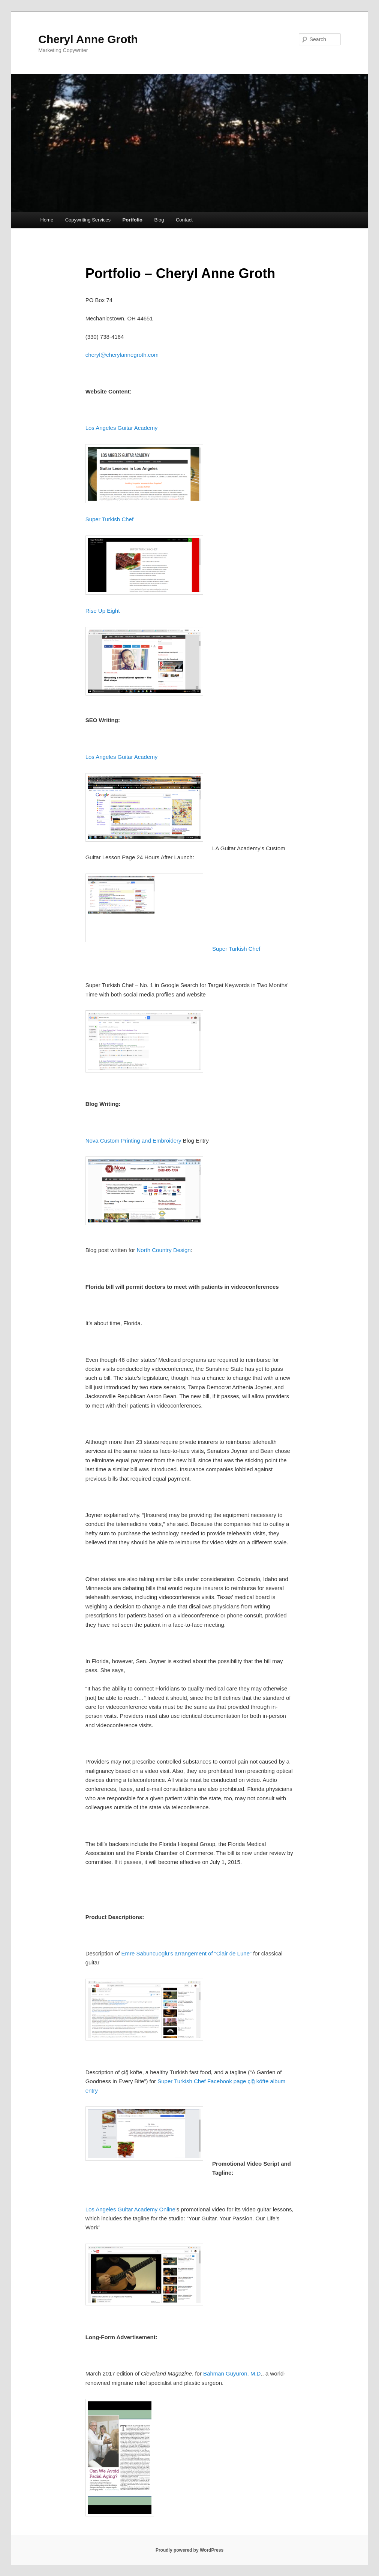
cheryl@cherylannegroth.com (122, 355)
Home (46, 220)
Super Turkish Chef (109, 519)
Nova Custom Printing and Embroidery (133, 1140)
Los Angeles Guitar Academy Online (130, 2209)
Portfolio (132, 220)
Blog (159, 220)
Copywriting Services (88, 220)
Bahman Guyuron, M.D (232, 2373)
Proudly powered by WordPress (189, 2550)
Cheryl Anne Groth (88, 39)
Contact (184, 220)
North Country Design (163, 1250)
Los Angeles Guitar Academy (121, 428)
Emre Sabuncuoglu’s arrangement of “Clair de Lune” (186, 1953)
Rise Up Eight (102, 610)
